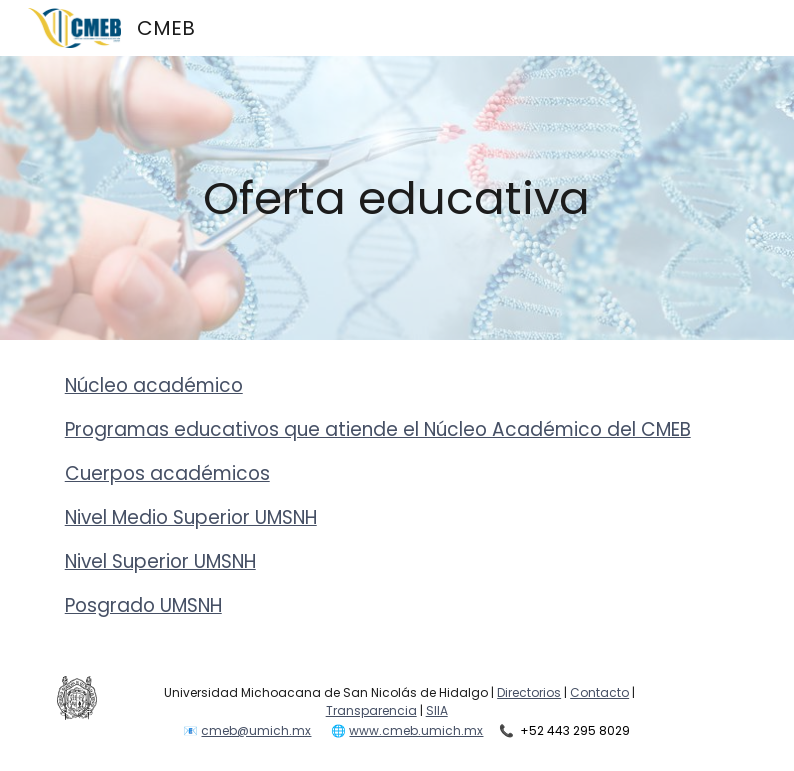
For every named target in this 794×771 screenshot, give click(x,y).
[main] (397, 198)
